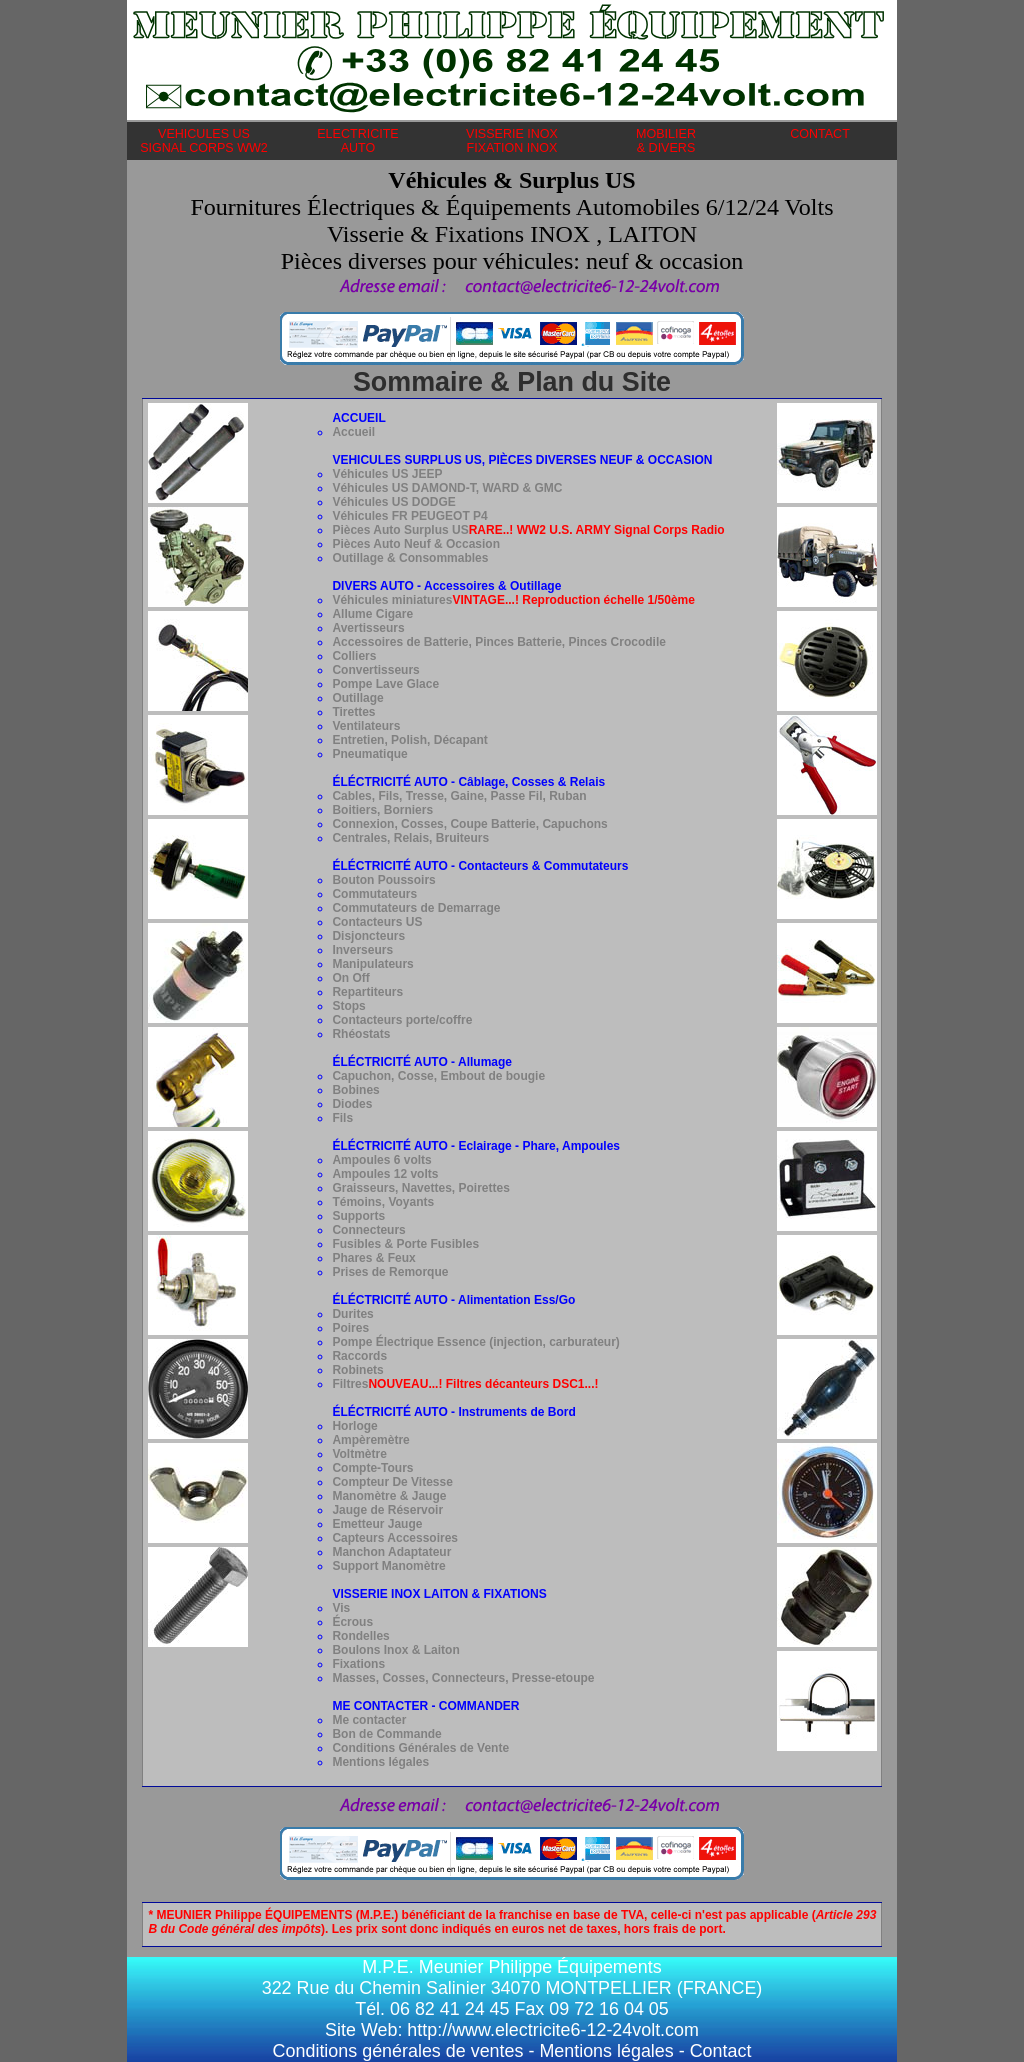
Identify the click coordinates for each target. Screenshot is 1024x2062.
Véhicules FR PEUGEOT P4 (409, 516)
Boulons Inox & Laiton (395, 1650)
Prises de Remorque (390, 1272)
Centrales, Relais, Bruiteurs (410, 838)
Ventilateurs (366, 726)
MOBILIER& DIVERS (666, 141)
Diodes (352, 1104)
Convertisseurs (375, 670)
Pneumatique (369, 754)
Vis (341, 1608)
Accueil (353, 432)
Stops (348, 1006)
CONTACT (820, 141)
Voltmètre (359, 1454)
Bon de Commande (386, 1734)
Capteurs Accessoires (395, 1538)
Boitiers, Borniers (382, 810)
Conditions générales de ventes (398, 2051)
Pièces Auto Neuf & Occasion (416, 544)
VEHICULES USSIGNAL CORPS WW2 (204, 141)
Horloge (354, 1426)
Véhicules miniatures (392, 600)
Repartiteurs (367, 992)
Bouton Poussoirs (383, 880)
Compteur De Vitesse (392, 1482)
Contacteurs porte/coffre (402, 1020)
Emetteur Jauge (377, 1524)
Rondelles (360, 1636)
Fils (342, 1118)
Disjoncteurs (368, 936)
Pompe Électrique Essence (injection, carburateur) (475, 1342)
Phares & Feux (373, 1258)
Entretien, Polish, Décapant (409, 740)
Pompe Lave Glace (385, 684)
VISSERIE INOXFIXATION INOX (512, 141)
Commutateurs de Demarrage (416, 908)
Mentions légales (380, 1762)
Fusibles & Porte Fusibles (405, 1244)
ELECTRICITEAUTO (357, 141)
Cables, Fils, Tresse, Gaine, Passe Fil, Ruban (459, 796)
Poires (350, 1328)
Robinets (357, 1370)
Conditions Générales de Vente (420, 1748)
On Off (350, 978)
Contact (721, 2051)
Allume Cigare (372, 614)
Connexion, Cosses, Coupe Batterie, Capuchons (469, 824)
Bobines (355, 1090)
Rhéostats (361, 1034)
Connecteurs (368, 1230)
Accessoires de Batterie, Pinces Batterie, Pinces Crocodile (498, 642)
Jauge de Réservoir (387, 1510)
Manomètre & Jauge (389, 1496)
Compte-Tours (372, 1468)
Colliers (354, 656)
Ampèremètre (370, 1440)
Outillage (357, 698)
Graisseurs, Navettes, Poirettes (420, 1188)
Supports (358, 1216)
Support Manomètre (388, 1566)
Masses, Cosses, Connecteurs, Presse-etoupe (463, 1678)
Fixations (358, 1664)
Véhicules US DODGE (393, 502)
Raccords (359, 1356)
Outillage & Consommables (410, 558)
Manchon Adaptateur (391, 1552)
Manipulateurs (372, 964)
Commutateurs (374, 894)
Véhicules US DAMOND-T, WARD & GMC (447, 488)
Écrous (352, 1622)
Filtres (465, 1384)
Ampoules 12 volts (385, 1174)
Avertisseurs (368, 628)
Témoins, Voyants (383, 1202)
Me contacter (369, 1720)
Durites (352, 1314)
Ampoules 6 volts (381, 1160)
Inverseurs (362, 950)
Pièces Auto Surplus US (528, 530)
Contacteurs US (377, 922)
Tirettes (353, 712)
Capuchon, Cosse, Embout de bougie (438, 1076)
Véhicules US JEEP (387, 474)
